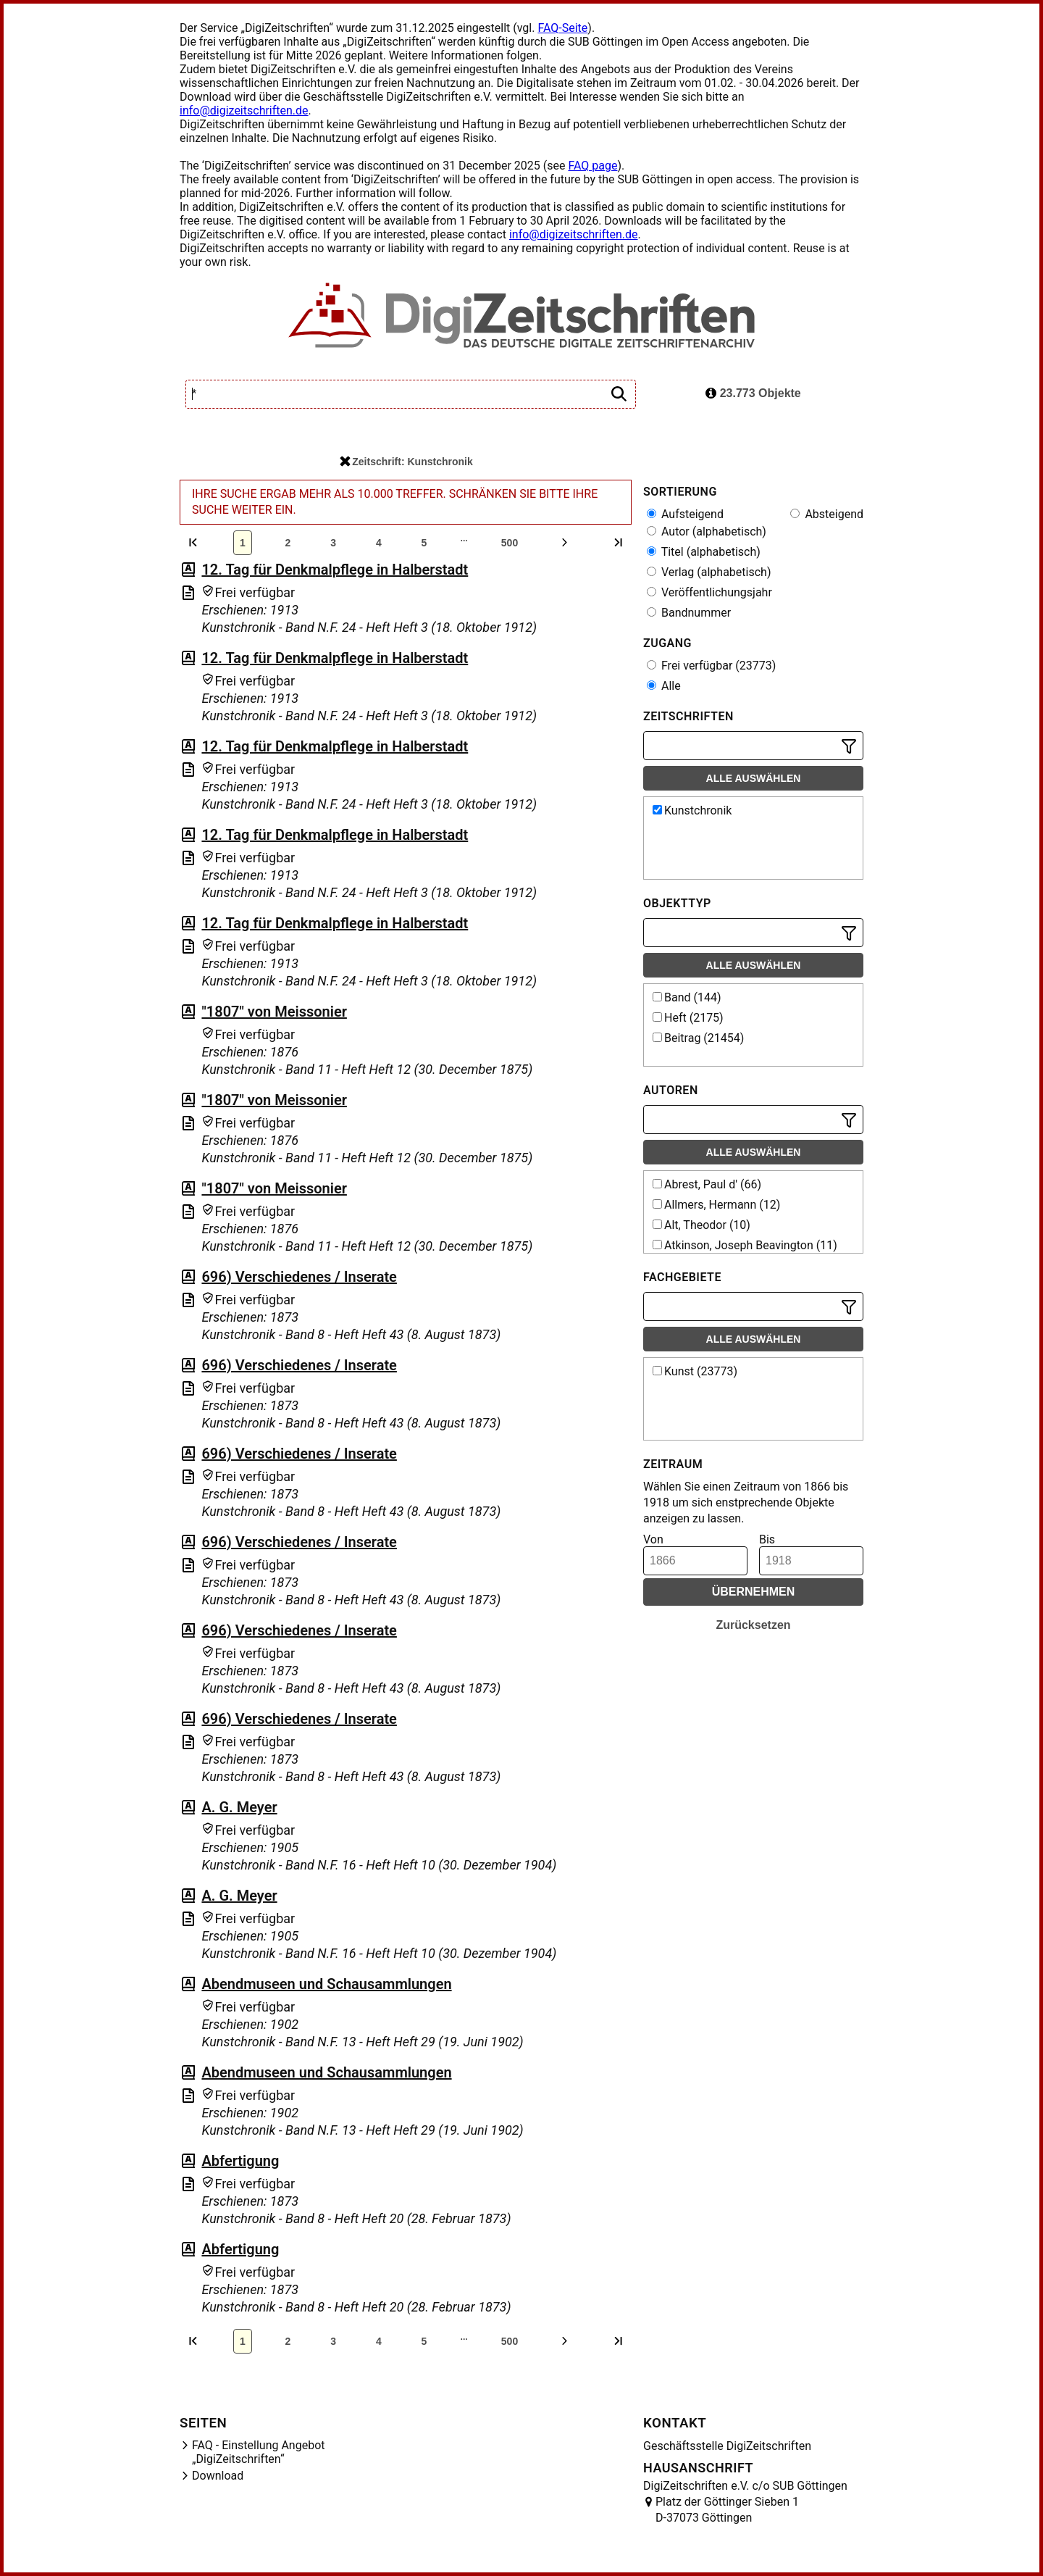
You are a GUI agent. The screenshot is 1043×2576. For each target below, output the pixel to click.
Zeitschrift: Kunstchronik (406, 461)
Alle (664, 686)
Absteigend (826, 514)
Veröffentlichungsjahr (709, 592)
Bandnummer (689, 613)
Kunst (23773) (695, 1371)
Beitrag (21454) (698, 1038)
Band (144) (687, 997)
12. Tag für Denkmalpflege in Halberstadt (334, 569)
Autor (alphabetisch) (706, 531)
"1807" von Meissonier (273, 1011)
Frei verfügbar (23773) (711, 665)
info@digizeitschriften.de (244, 110)
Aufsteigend (685, 514)
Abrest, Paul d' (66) (707, 1184)
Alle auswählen (753, 778)
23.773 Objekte (753, 393)
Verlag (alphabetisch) (709, 572)
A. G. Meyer (239, 1807)
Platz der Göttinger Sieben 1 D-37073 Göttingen (727, 2510)
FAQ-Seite (562, 28)
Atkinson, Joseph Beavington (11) (745, 1245)
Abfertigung (240, 2160)
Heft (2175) (688, 1018)
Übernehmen (753, 1591)
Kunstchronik (692, 810)
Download (217, 2476)
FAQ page (592, 165)
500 (509, 543)
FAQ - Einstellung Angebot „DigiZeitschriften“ (258, 2452)
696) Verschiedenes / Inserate (298, 1276)
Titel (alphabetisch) (704, 552)
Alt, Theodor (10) (701, 1225)
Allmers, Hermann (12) (716, 1205)
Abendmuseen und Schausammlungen (326, 1984)
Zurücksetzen (753, 1625)
